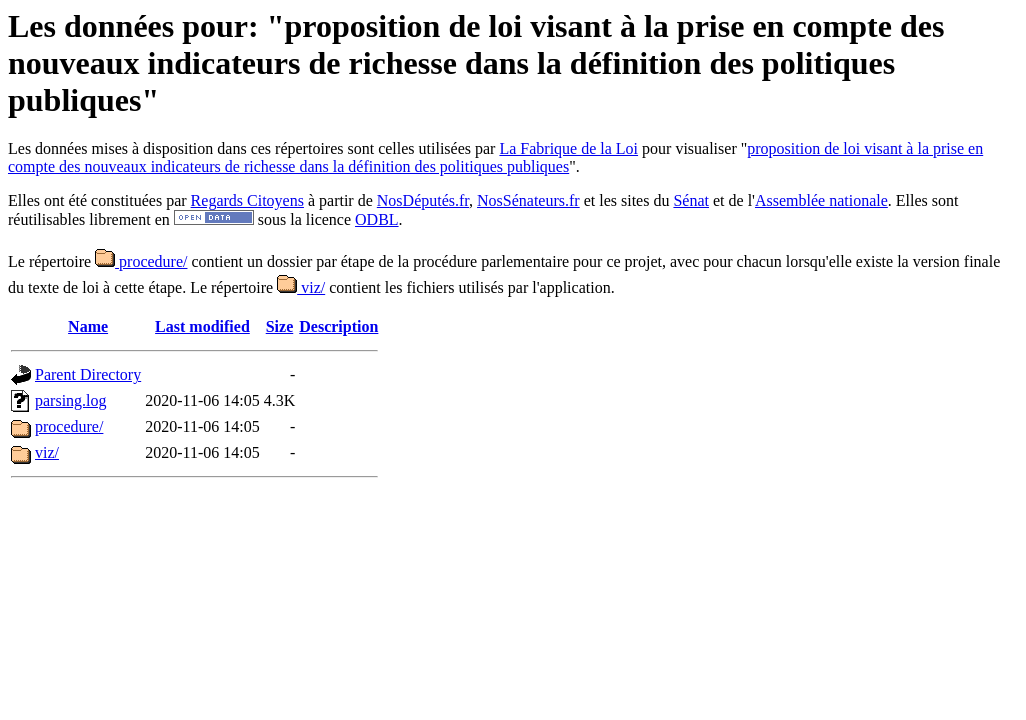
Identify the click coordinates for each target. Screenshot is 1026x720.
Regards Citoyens (247, 200)
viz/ (301, 287)
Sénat (691, 200)
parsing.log (71, 400)
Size (280, 326)
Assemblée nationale (821, 200)
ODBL (377, 219)
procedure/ (141, 261)
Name (88, 326)
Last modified (202, 326)
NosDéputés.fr (423, 200)
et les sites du (627, 200)
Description (338, 326)
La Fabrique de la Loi (568, 148)
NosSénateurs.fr (528, 200)
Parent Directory (88, 374)
